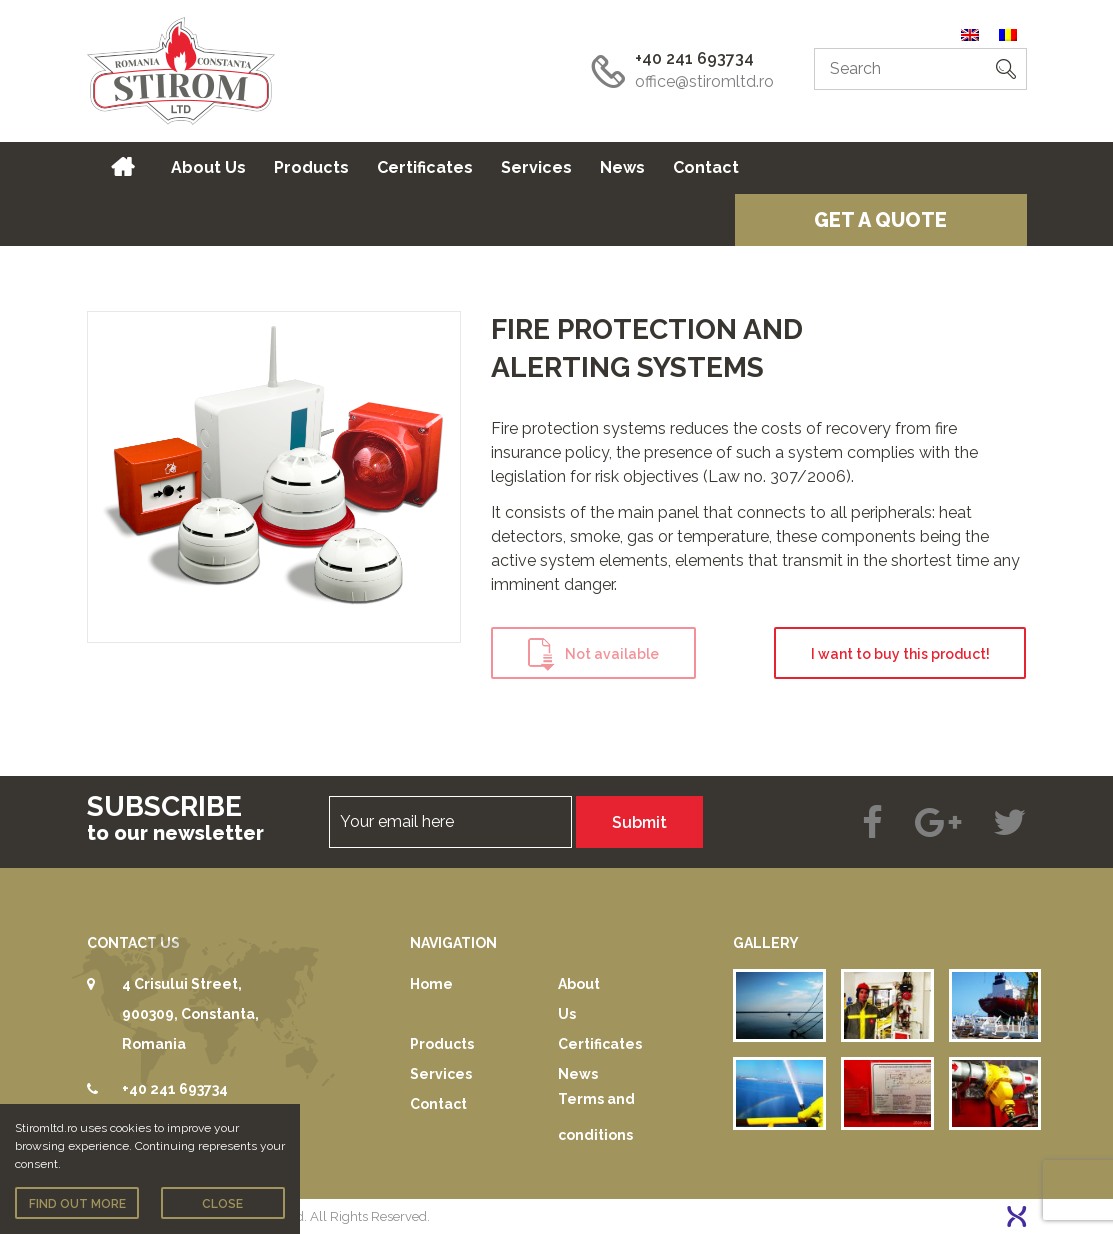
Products (311, 167)
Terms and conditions (596, 1117)
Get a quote (880, 220)
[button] (1006, 69)
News (622, 167)
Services (536, 167)
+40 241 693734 (694, 58)
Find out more (77, 1204)
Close (222, 1204)
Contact (706, 167)
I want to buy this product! (900, 654)
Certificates (425, 167)
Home (122, 168)
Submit (639, 822)
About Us (208, 167)
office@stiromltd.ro (704, 81)
